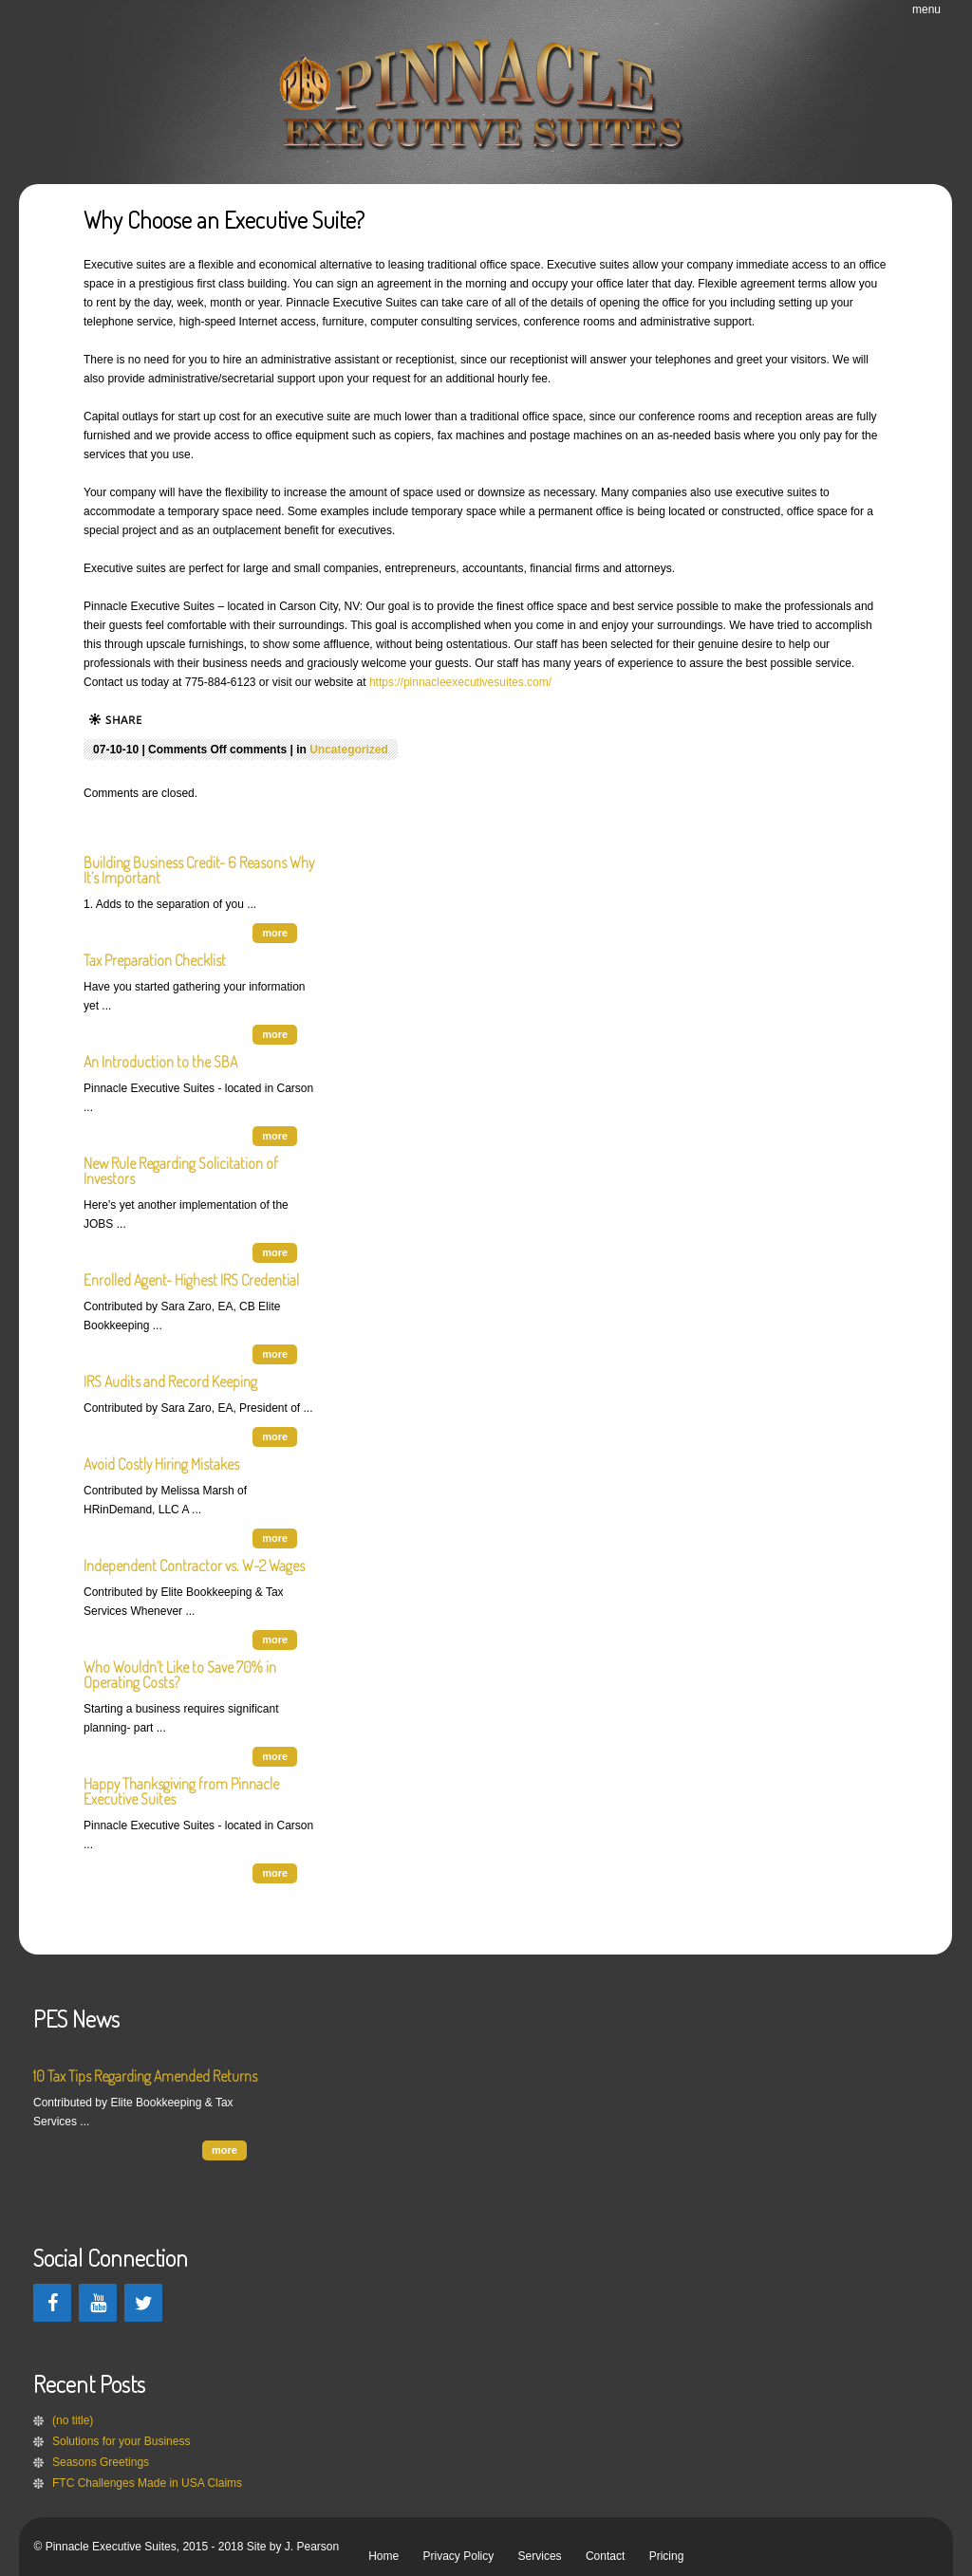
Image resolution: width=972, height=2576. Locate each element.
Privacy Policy (459, 2556)
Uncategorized (348, 749)
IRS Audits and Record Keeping (170, 1381)
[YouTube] (98, 2303)
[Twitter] (143, 2303)
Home (383, 2556)
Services (540, 2556)
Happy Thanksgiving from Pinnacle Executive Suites (181, 1791)
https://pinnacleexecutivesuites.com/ (460, 682)
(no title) (72, 2420)
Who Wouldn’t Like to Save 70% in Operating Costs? (180, 1675)
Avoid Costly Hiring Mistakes (161, 1464)
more (275, 932)
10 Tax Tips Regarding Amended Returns (145, 2075)
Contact (605, 2556)
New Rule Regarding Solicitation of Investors (181, 1171)
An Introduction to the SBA (160, 1061)
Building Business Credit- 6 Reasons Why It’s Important (199, 870)
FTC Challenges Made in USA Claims (147, 2483)
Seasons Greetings (100, 2462)
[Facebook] (52, 2303)
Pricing (666, 2556)
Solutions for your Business (121, 2441)
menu (926, 9)
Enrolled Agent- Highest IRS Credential (191, 1279)
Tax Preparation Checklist (155, 960)
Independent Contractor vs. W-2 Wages (194, 1565)
